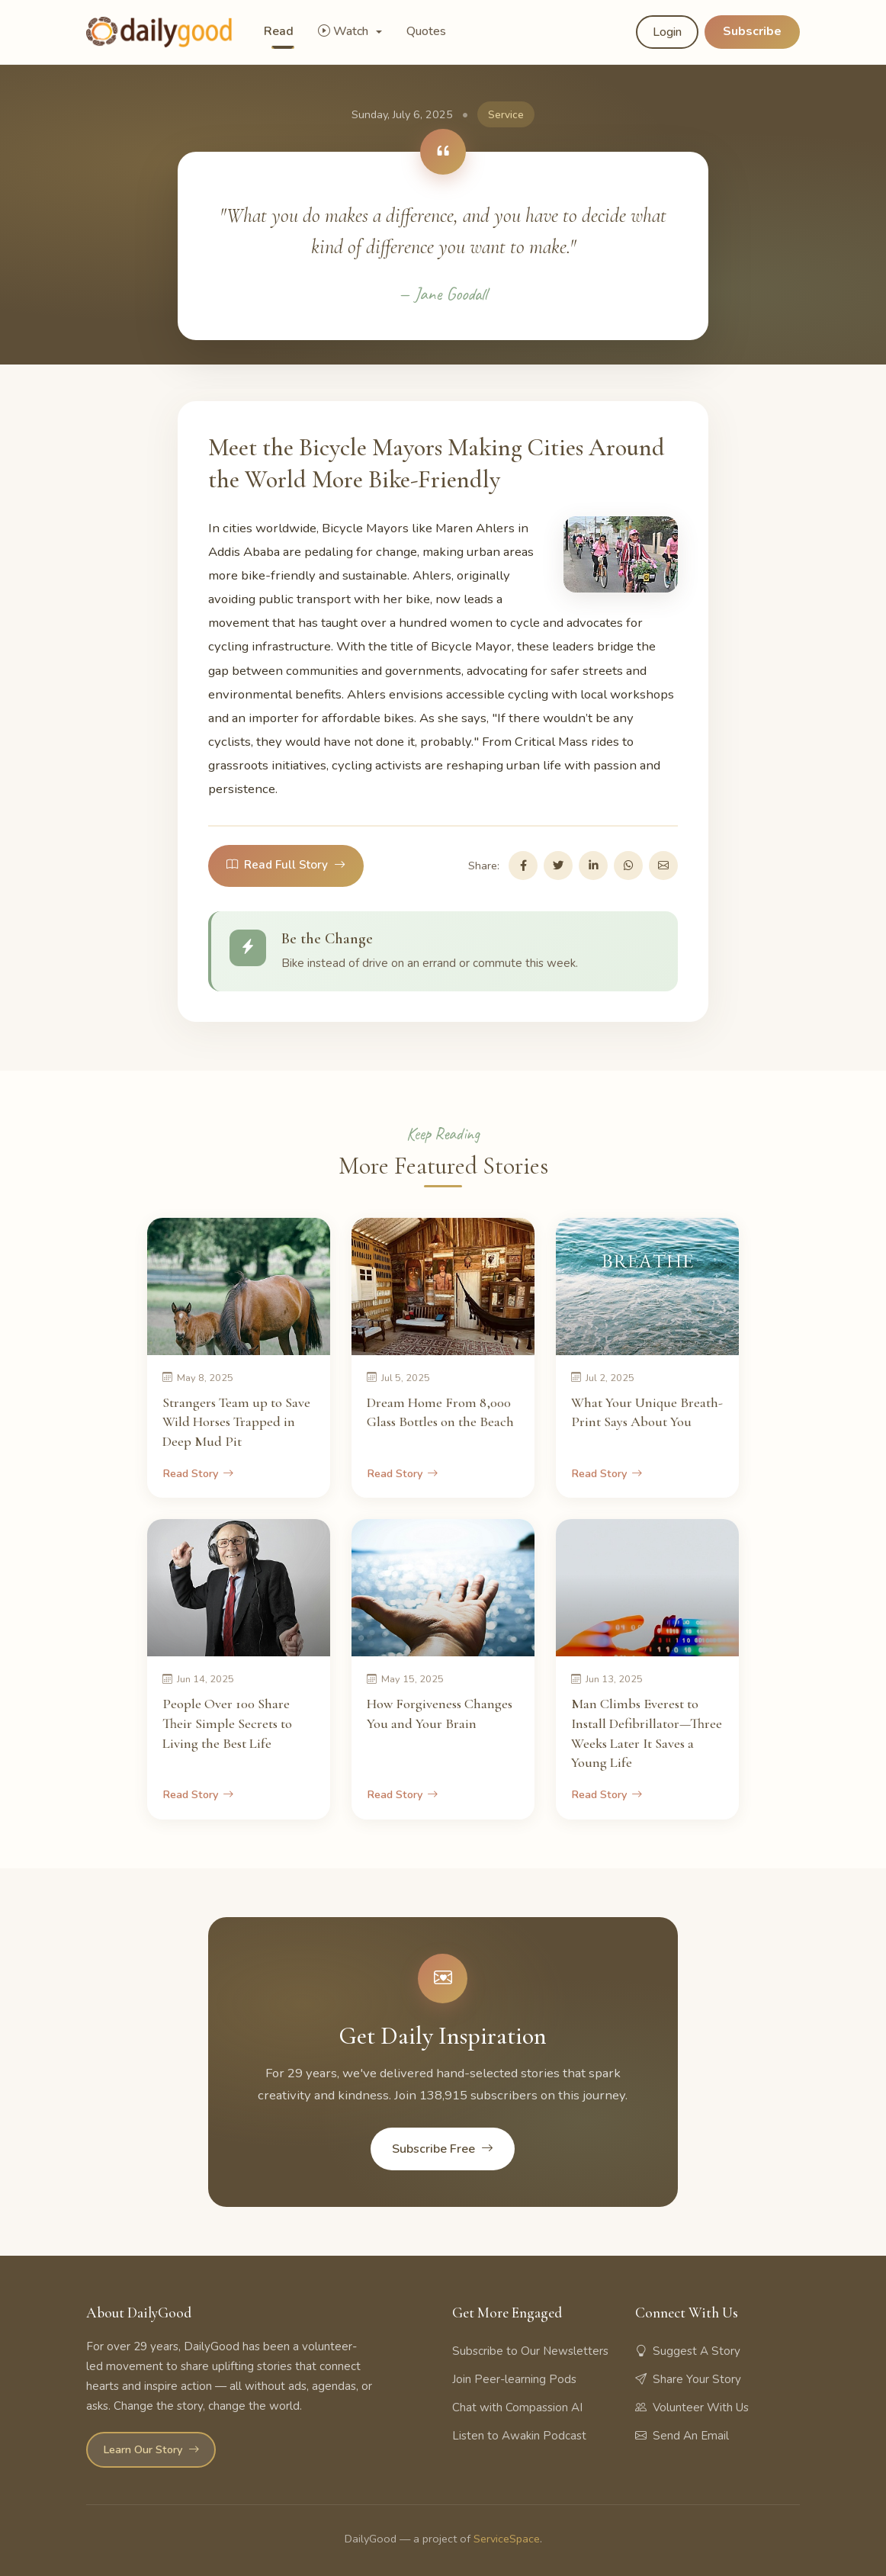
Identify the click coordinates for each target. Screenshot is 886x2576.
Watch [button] (344, 31)
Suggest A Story (687, 2351)
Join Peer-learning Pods (514, 2379)
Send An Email (682, 2435)
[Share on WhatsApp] (628, 865)
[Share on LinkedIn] (593, 865)
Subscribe (752, 31)
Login (667, 32)
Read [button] (279, 31)
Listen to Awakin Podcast (519, 2435)
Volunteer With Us (692, 2407)
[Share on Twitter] (558, 865)
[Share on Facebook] (523, 865)
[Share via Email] (663, 865)
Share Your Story (688, 2379)
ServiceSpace (506, 2538)
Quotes (426, 31)
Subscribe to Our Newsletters (530, 2351)
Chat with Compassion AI (517, 2407)
